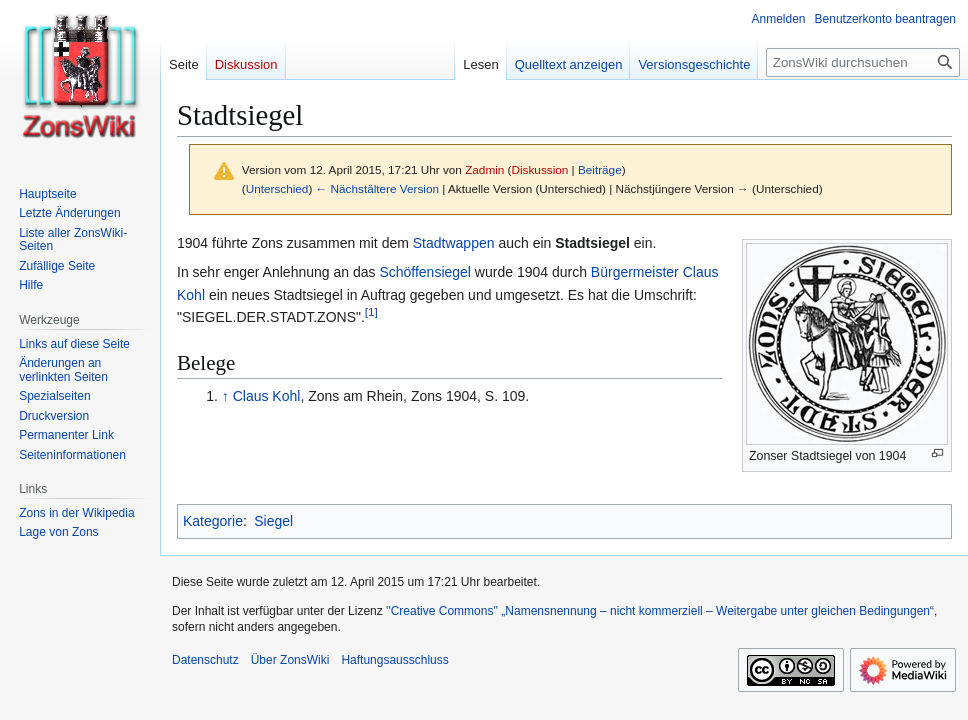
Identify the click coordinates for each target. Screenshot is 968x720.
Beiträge (600, 169)
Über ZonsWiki (290, 660)
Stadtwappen (454, 243)
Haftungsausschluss (394, 660)
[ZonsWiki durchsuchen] (863, 62)
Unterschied (277, 188)
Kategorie (213, 521)
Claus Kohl (267, 396)
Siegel (273, 521)
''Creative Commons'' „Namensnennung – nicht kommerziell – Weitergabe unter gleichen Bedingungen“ (660, 611)
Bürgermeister (635, 272)
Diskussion (540, 169)
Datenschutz (205, 660)
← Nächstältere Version (377, 188)
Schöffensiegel (425, 272)
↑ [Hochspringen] (225, 396)
